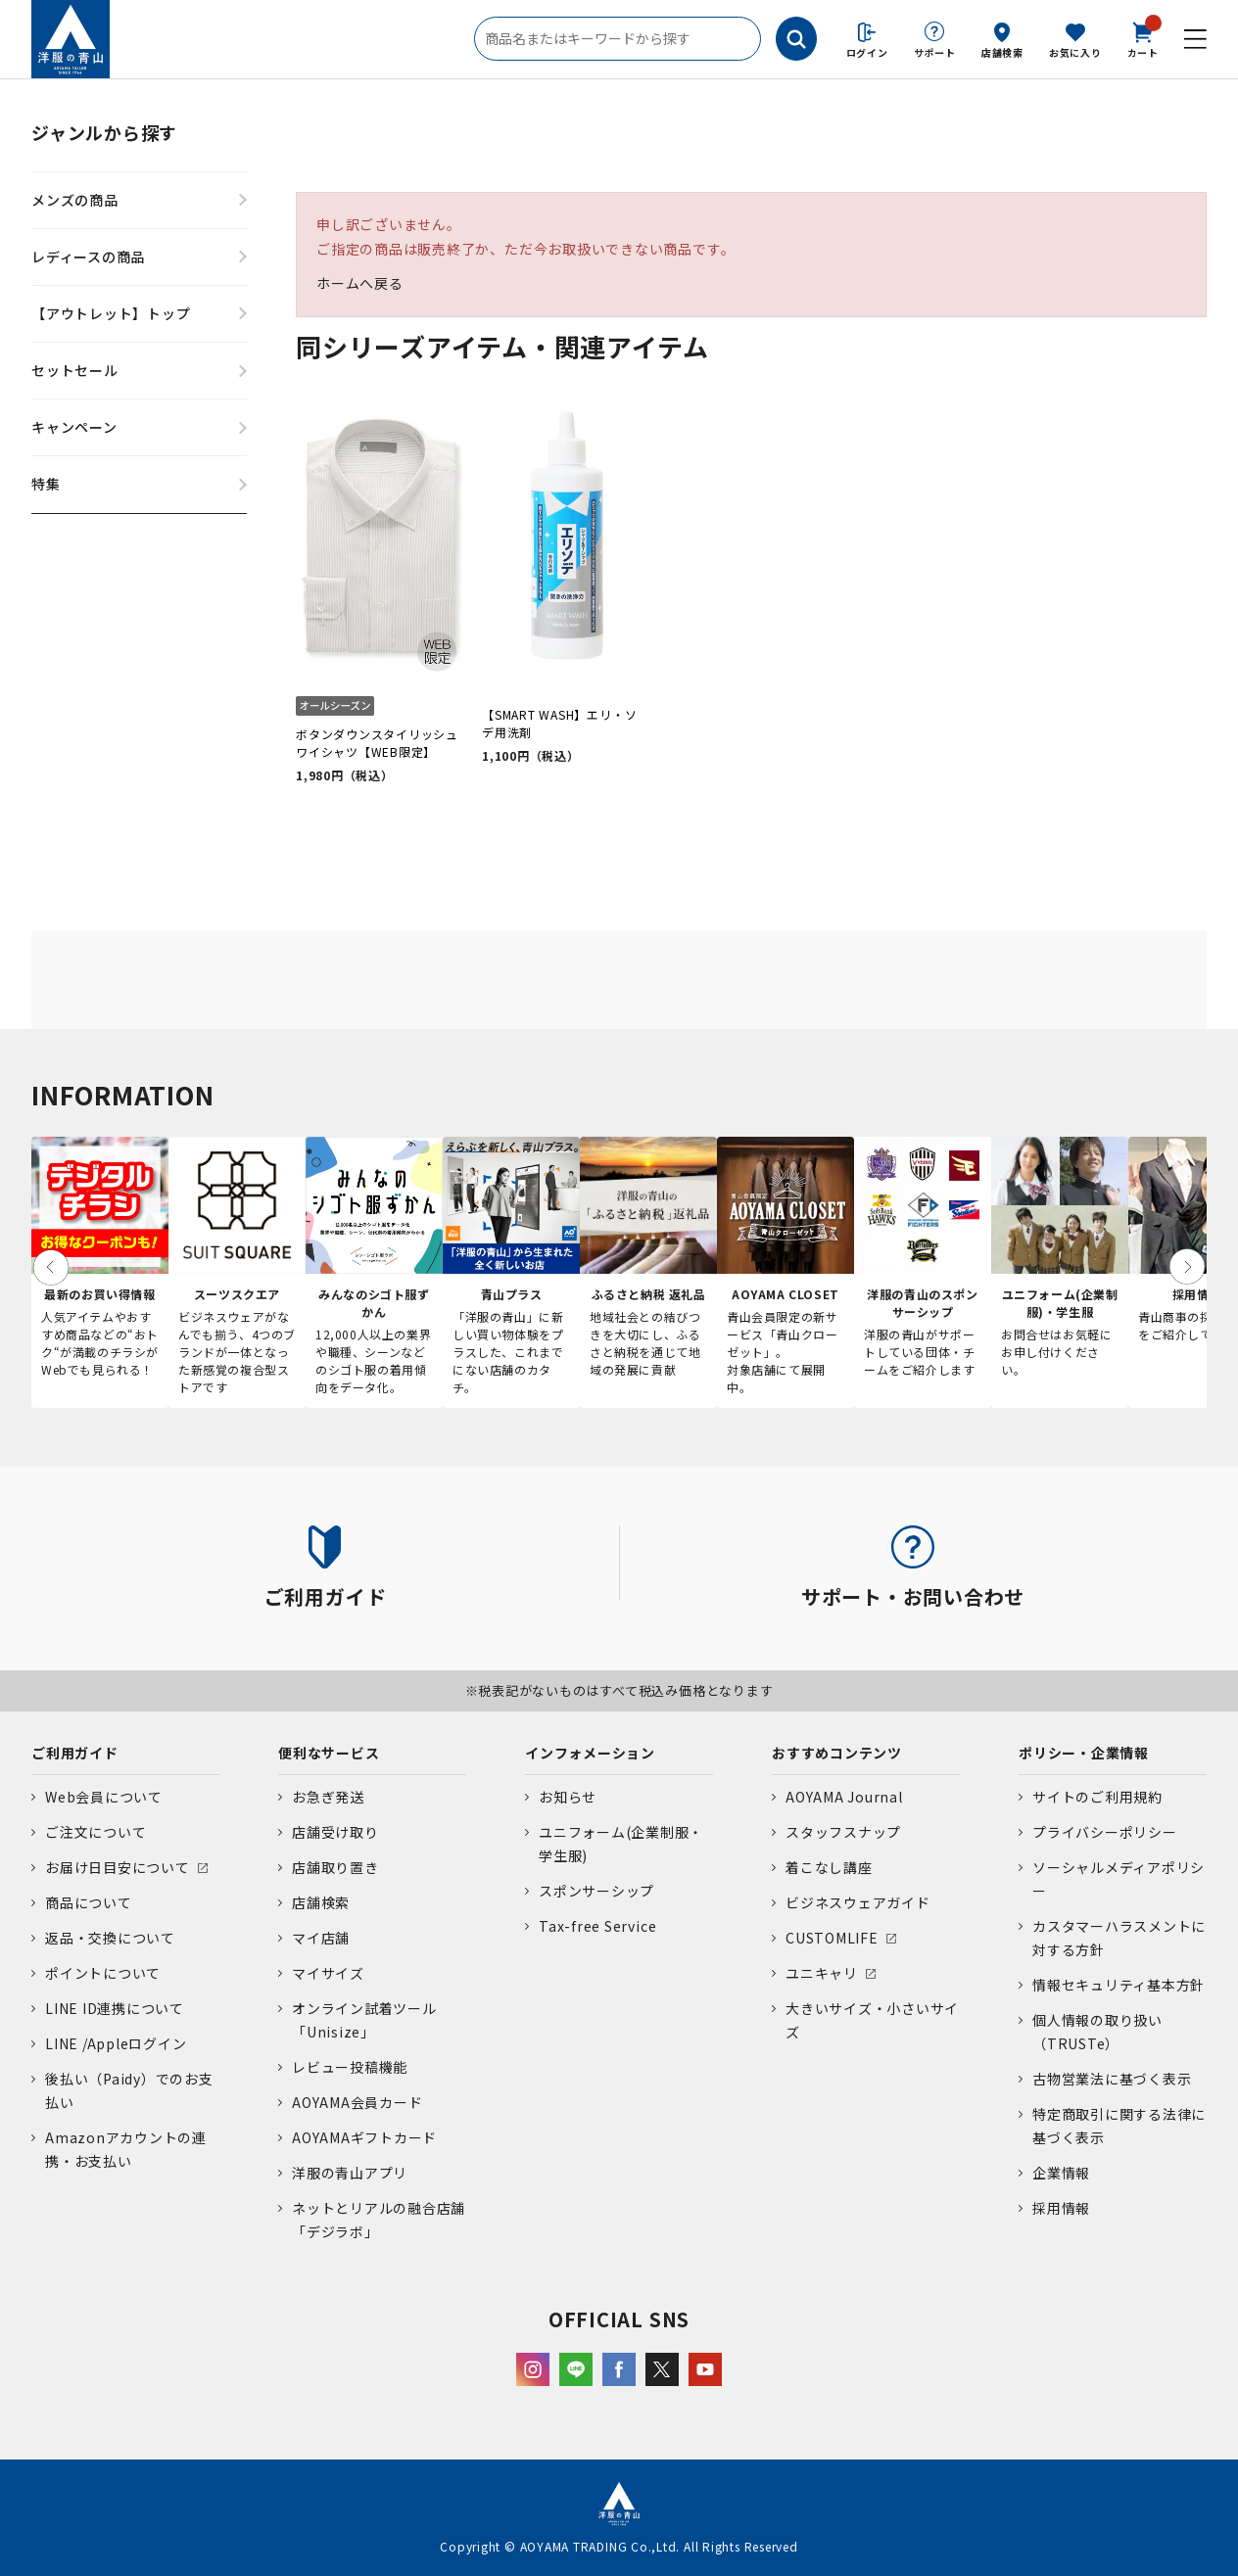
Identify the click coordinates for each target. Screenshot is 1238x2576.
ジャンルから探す (104, 132)
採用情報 (1061, 2208)
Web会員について (104, 1796)
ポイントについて (103, 1973)
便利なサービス (328, 1752)
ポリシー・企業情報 (1084, 1752)
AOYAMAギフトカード (364, 2137)
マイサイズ (328, 1973)
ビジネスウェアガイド (858, 1902)
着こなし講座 (829, 1867)
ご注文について (95, 1832)
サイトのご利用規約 (1097, 1796)
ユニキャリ (822, 1973)
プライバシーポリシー (1104, 1832)
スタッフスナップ (843, 1832)
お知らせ (567, 1796)
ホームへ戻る (360, 283)
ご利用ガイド (75, 1752)
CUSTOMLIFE (832, 1937)
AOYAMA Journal (844, 1796)
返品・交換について (110, 1937)
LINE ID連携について (114, 2008)
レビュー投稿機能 (349, 2067)
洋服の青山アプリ (349, 2172)
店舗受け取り (335, 1832)
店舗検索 (1002, 52)
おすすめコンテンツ (837, 1752)
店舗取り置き (335, 1867)
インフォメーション (590, 1752)
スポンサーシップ (596, 1890)
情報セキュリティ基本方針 (1118, 1984)
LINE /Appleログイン (116, 2043)
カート (1143, 38)
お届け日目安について (117, 1867)
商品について (88, 1902)
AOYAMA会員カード (357, 2102)
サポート (935, 52)
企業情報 (1061, 2172)
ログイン (867, 52)
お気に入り (1075, 52)
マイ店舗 (321, 1937)
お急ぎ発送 (328, 1796)
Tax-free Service (597, 1926)
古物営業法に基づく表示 (1111, 2078)
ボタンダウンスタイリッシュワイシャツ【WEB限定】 (377, 743)
